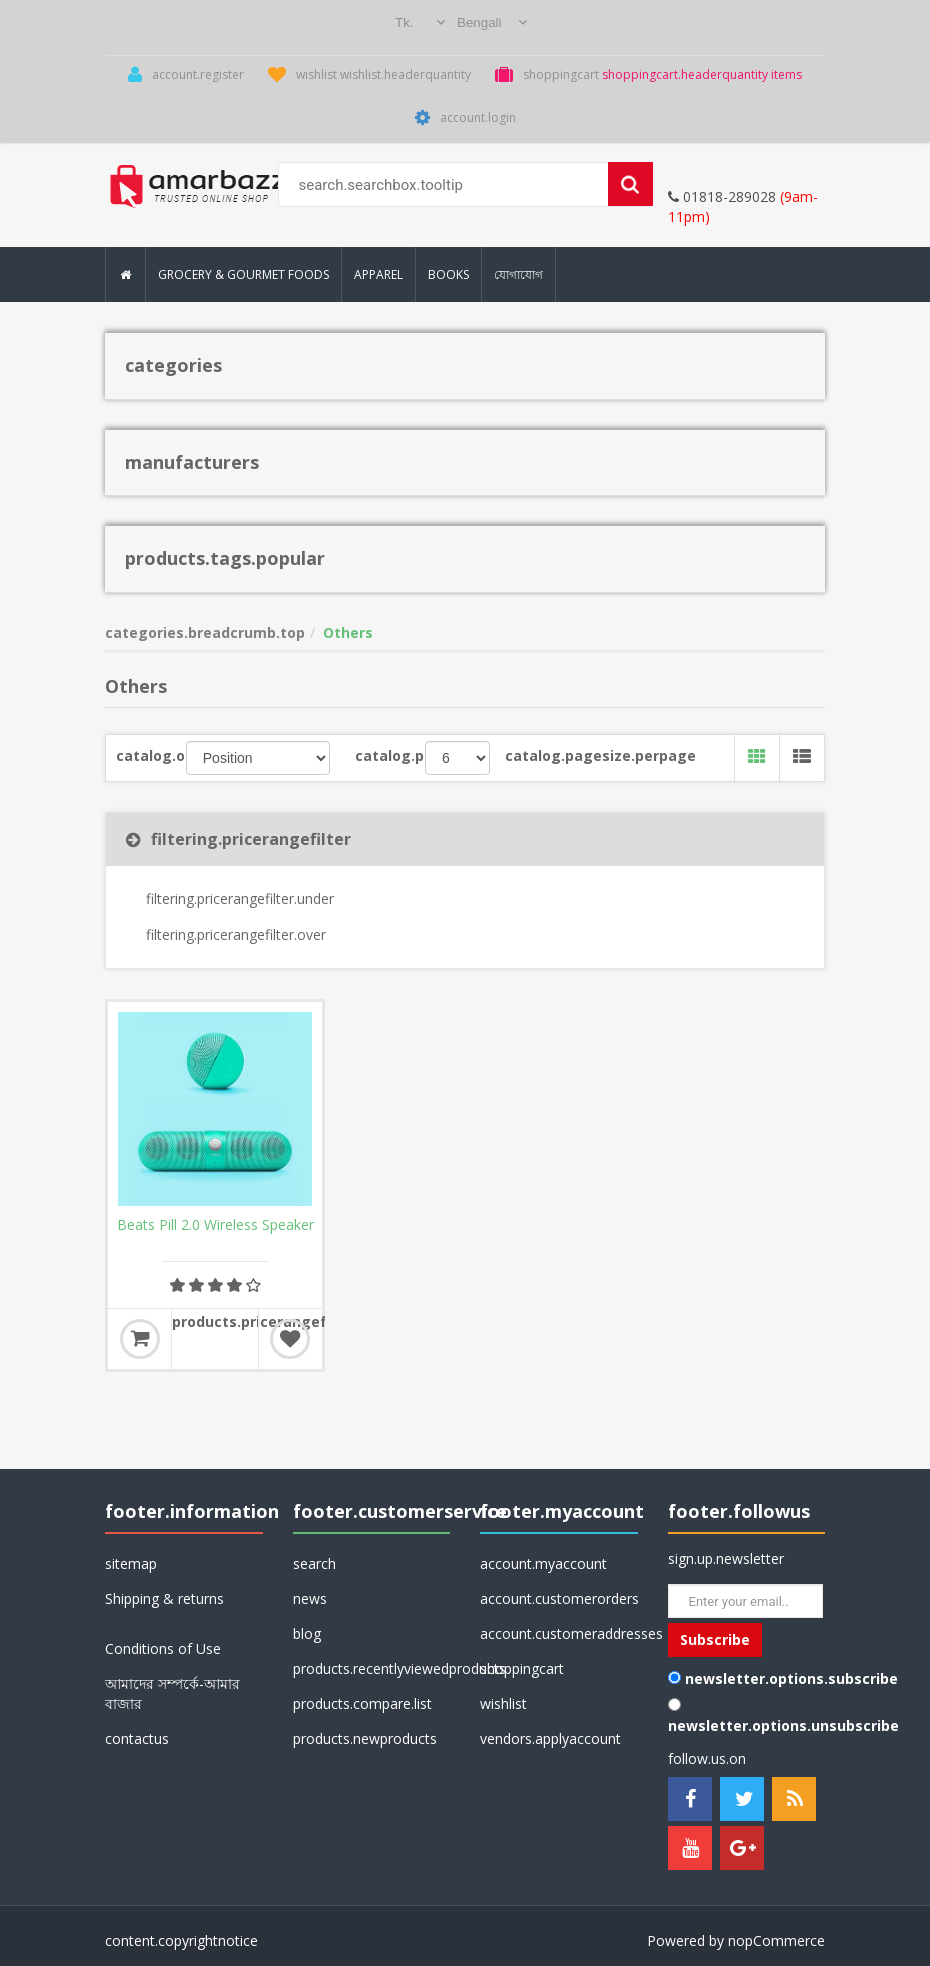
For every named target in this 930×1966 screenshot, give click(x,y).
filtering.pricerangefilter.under (240, 898)
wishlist (503, 1703)
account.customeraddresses (559, 1633)
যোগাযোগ (518, 274)
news (310, 1598)
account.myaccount (543, 1563)
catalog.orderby (151, 755)
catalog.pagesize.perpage (545, 755)
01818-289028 (722, 196)
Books (448, 274)
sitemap (131, 1563)
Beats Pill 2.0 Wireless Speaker (215, 1225)
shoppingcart (522, 1668)
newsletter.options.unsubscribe (783, 1725)
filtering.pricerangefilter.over (236, 934)
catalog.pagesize (390, 755)
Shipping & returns (164, 1598)
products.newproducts (365, 1738)
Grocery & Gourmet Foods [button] (243, 274)
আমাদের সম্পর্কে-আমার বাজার (172, 1693)
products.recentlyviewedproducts (372, 1668)
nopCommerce (776, 1940)
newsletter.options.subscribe (791, 1678)
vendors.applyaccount (550, 1738)
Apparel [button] (378, 274)
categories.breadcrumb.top (205, 632)
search (314, 1563)
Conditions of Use (163, 1648)
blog (307, 1633)
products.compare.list (362, 1703)
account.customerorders (559, 1598)
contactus (137, 1738)
